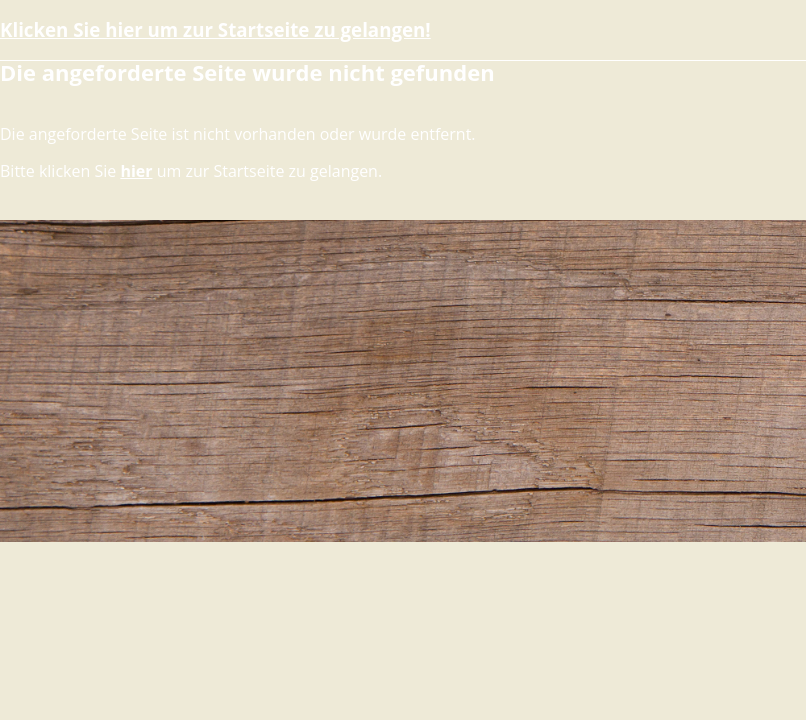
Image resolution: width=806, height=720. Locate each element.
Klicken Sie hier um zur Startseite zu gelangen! (215, 29)
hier (136, 171)
